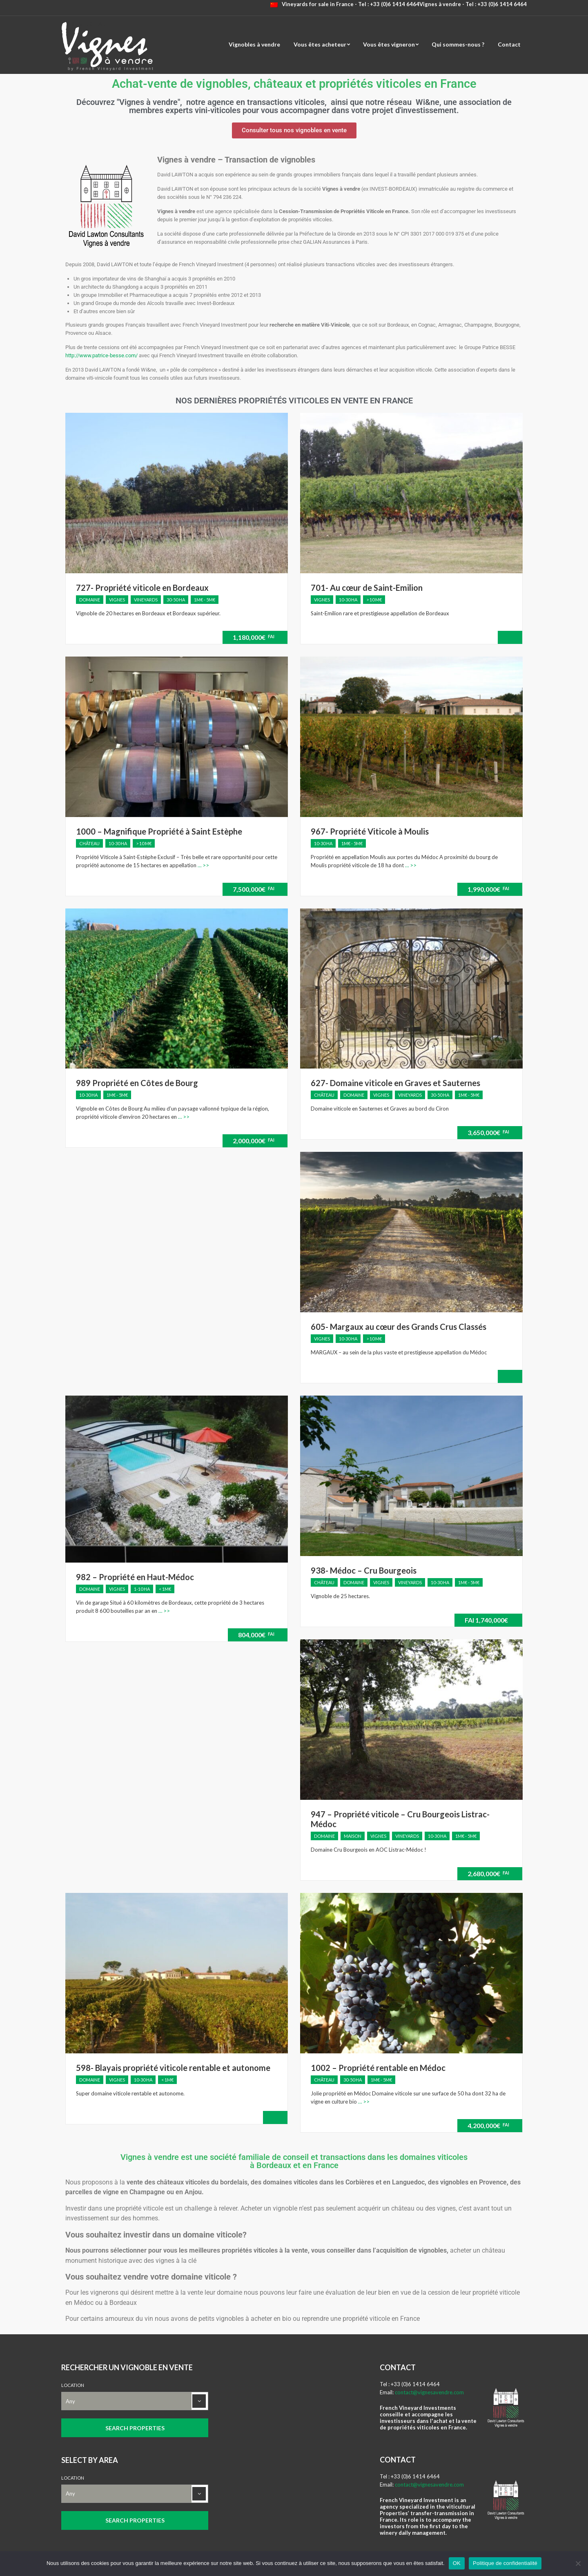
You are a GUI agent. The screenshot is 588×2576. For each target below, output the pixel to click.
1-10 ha (142, 1589)
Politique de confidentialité (505, 2563)
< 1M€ (165, 1589)
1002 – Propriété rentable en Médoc (378, 2068)
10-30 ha (348, 599)
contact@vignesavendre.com (429, 2392)
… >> (202, 865)
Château (89, 843)
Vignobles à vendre (254, 44)
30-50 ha (176, 599)
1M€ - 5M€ (204, 599)
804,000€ (256, 1635)
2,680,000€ (488, 1873)
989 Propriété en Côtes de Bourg (137, 1083)
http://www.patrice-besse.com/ (101, 355)
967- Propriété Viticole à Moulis (370, 831)
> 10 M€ (374, 599)
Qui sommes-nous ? (458, 44)
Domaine (89, 599)
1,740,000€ (486, 1620)
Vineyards (146, 599)
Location (72, 2385)
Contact (509, 44)
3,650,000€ (488, 1132)
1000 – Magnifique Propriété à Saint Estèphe (159, 831)
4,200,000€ (488, 2125)
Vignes (117, 599)
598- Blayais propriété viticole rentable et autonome (173, 2068)
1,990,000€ (488, 889)
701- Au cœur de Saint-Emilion (367, 587)
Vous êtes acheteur (320, 44)
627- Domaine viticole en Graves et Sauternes (395, 1083)
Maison (352, 1836)
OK (457, 2563)
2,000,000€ (253, 1140)
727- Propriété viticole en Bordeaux (142, 587)
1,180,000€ (253, 637)
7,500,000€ (253, 889)
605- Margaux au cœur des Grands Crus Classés (398, 1326)
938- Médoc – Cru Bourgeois (363, 1570)
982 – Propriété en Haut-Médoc (135, 1577)
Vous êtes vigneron (389, 44)
